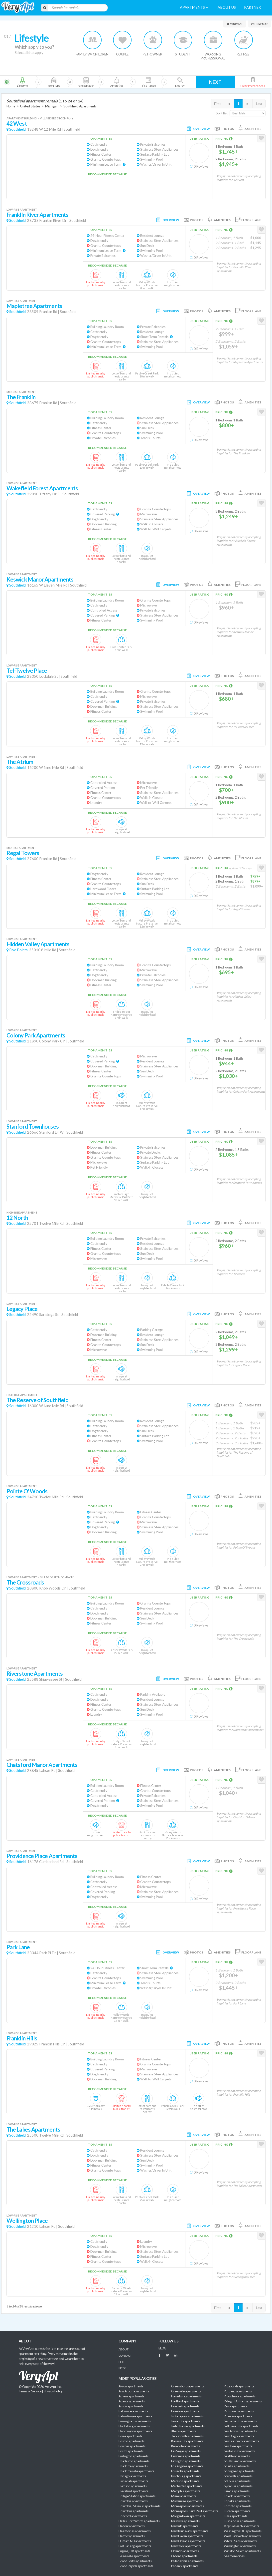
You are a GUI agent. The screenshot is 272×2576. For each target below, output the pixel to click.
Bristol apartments (131, 2451)
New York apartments (186, 2546)
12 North (17, 1217)
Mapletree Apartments (34, 306)
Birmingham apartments (135, 2421)
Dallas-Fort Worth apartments (139, 2521)
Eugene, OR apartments (134, 2551)
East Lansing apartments (135, 2546)
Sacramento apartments (240, 2421)
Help (122, 2362)
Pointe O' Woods (26, 1491)
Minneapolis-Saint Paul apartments (194, 2511)
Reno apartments (235, 2406)
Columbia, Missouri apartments (139, 2506)
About (123, 2349)
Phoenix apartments (184, 2566)
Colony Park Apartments (35, 1035)
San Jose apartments (238, 2446)
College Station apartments (137, 2496)
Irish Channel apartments (187, 2426)
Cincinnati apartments (133, 2481)
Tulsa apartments (235, 2516)
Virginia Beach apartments (241, 2526)
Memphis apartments (185, 2491)
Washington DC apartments (242, 2531)
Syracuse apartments (238, 2486)
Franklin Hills (21, 2038)
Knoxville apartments (185, 2446)
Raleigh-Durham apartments (243, 2401)
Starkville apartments (238, 2476)
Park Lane (18, 1947)
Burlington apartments (133, 2456)
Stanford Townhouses (32, 1126)
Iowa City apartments (185, 2421)
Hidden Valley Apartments (37, 944)
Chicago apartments (132, 2476)
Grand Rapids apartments (136, 2566)
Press (122, 2368)
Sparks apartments (237, 2466)
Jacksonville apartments (187, 2436)
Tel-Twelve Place (26, 670)
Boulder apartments (132, 2446)
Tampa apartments (236, 2491)
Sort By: (222, 113)
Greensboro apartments (187, 2386)
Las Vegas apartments (185, 2451)
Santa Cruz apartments (239, 2451)
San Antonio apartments (240, 2431)
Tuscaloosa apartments (240, 2521)
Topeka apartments (237, 2501)
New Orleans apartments (188, 2541)
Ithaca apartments (183, 2431)
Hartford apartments (185, 2401)
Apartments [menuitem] (194, 7)
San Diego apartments (239, 2436)
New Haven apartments (187, 2536)
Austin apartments (131, 2406)
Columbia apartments (133, 2501)
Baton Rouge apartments (135, 2416)
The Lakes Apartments (33, 2129)
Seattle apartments (237, 2456)
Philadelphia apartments (187, 2561)
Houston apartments (185, 2411)
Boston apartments (131, 2441)
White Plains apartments (240, 2541)
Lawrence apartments (185, 2456)
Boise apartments (130, 2436)
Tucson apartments (237, 2511)
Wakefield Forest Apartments (42, 488)
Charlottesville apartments (136, 2471)
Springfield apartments (239, 2471)
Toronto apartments (237, 2506)
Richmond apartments (239, 2411)
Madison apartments (185, 2481)
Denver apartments (132, 2526)
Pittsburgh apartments (239, 2386)
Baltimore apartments (133, 2411)
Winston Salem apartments (242, 2551)
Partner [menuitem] (252, 7)
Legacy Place (21, 1308)
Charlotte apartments (133, 2466)
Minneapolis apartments (187, 2506)
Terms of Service (30, 2391)
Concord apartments (133, 2516)
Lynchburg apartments (186, 2476)
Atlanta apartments (131, 2401)
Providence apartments (240, 2396)
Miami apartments (183, 2496)
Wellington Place (27, 2220)
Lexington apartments (185, 2461)
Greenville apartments (186, 2391)
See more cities (234, 2556)
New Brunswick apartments (189, 2531)
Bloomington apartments (135, 2431)
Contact (125, 2355)
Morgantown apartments (188, 2516)
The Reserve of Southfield (37, 1400)
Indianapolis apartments (187, 2416)
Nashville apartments (185, 2521)
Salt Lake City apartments (241, 2426)
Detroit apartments (131, 2536)
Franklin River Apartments (37, 214)
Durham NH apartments (135, 2541)
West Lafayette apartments (242, 2536)
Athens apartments (131, 2396)
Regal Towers (22, 853)
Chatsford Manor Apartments (41, 1764)
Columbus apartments (133, 2511)
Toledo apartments (237, 2496)
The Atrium (19, 761)
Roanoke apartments (238, 2416)
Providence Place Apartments (42, 1856)
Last (259, 104)
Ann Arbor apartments (134, 2391)
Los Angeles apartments (187, 2466)
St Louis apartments (237, 2481)
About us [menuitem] (227, 7)
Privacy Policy (53, 2391)
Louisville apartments (185, 2471)
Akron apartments (131, 2386)
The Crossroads (25, 1582)
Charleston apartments (134, 2461)
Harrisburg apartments (186, 2396)
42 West (16, 123)
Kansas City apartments (187, 2441)
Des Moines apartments (135, 2531)
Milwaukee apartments (186, 2501)
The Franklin (20, 397)
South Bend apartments (240, 2461)
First (217, 104)
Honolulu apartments (185, 2406)
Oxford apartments (184, 2556)
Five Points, (18, 950)
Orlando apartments (185, 2551)
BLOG (162, 2348)
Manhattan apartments (186, 2486)
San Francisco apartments (241, 2441)
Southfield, (17, 129)
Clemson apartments (132, 2486)
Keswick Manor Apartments (39, 579)
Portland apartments (238, 2391)
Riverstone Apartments (34, 1673)
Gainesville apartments (134, 2556)
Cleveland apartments (133, 2491)
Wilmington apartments (240, 2546)
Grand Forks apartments (135, 2561)
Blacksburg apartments (134, 2426)
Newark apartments (184, 2526)
